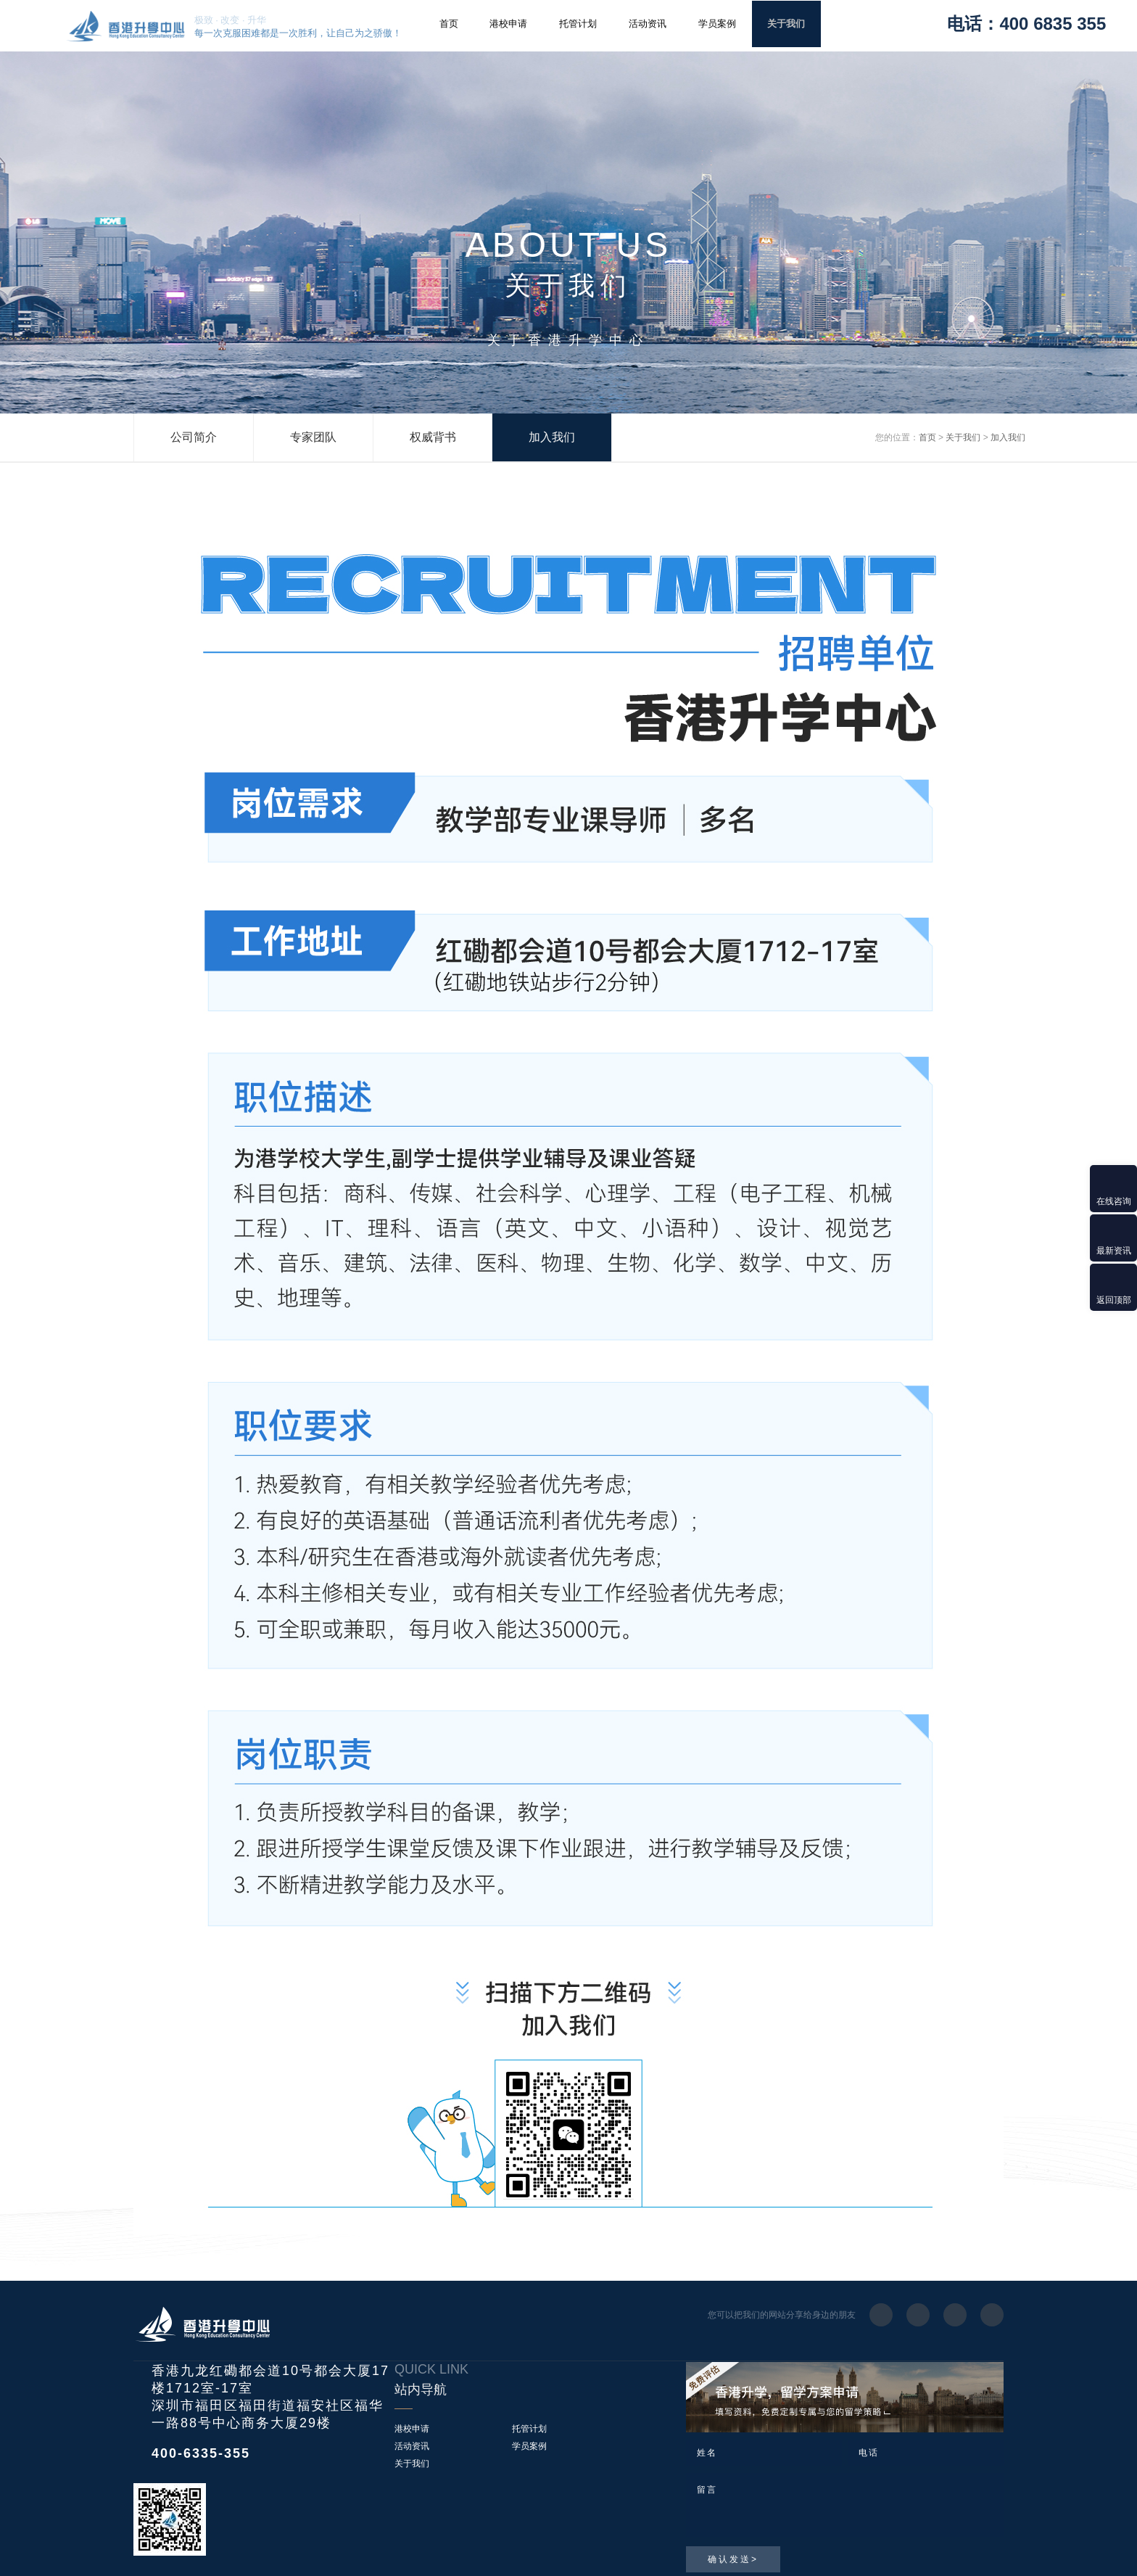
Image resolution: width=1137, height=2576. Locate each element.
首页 (448, 23)
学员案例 (717, 23)
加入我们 (552, 437)
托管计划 (578, 23)
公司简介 (193, 437)
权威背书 (433, 437)
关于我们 (786, 23)
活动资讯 (647, 23)
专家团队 (313, 437)
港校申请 (508, 23)
